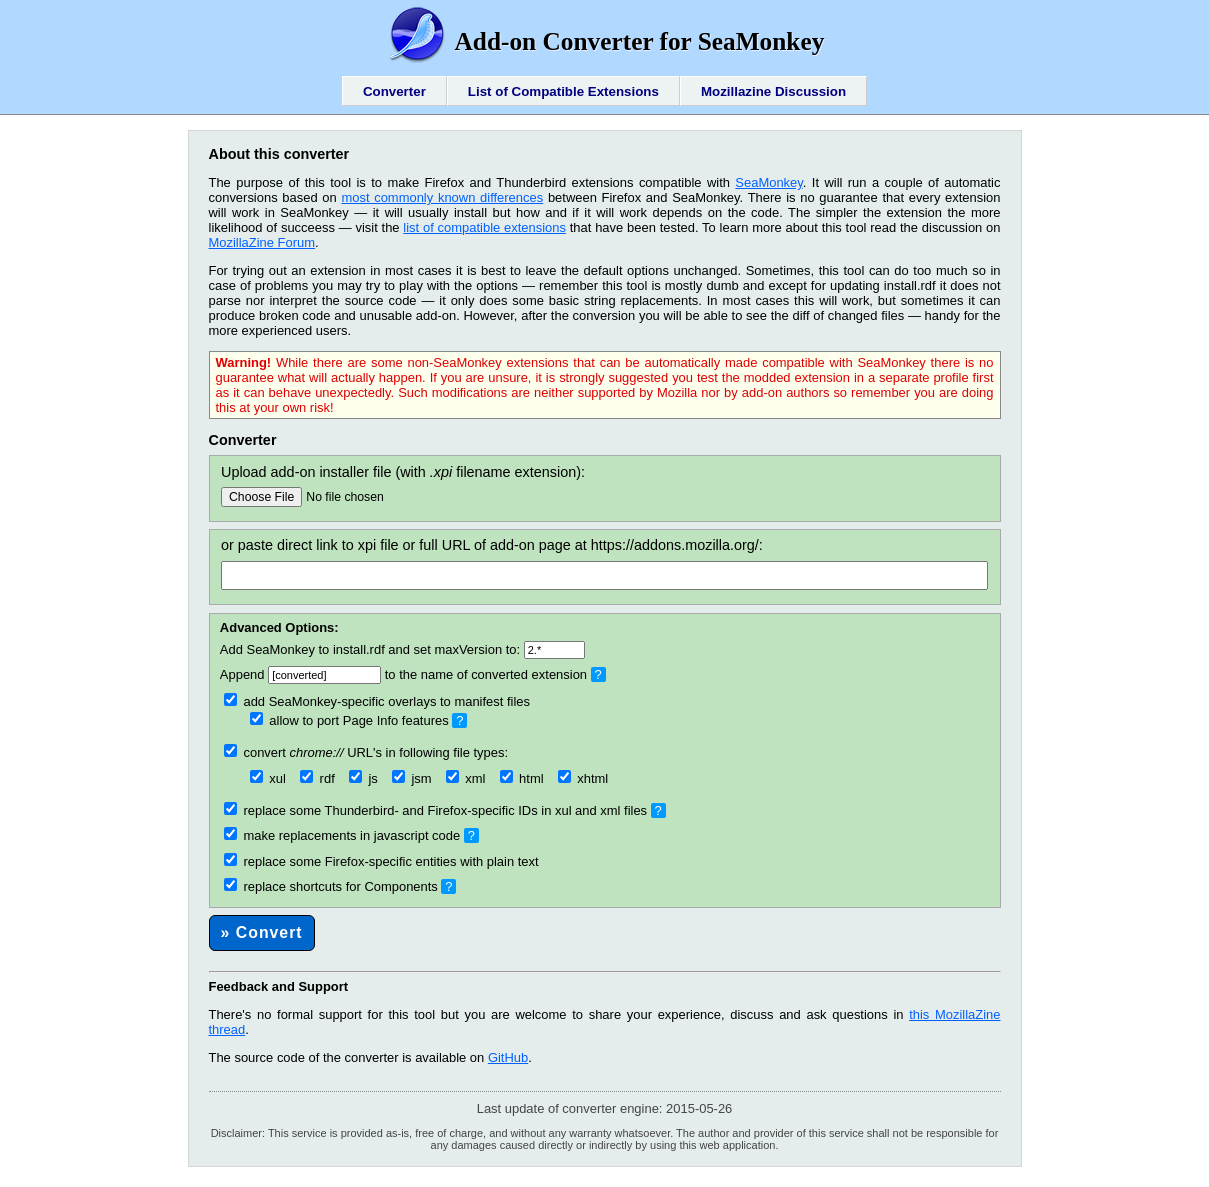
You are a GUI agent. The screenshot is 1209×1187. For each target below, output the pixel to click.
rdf (317, 778)
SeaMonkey (768, 182)
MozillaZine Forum (262, 242)
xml (466, 778)
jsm (412, 778)
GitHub (508, 1057)
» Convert (262, 932)
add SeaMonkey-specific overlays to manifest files (377, 701)
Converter (394, 91)
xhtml (583, 778)
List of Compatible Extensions (563, 91)
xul (268, 778)
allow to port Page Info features (349, 720)
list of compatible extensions (484, 227)
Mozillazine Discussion (773, 91)
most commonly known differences (442, 197)
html (522, 778)
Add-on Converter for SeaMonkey (605, 41)
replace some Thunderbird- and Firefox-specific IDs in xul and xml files (435, 810)
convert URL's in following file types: (366, 752)
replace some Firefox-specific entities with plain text (381, 861)
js (363, 778)
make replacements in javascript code (342, 835)
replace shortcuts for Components (331, 886)
